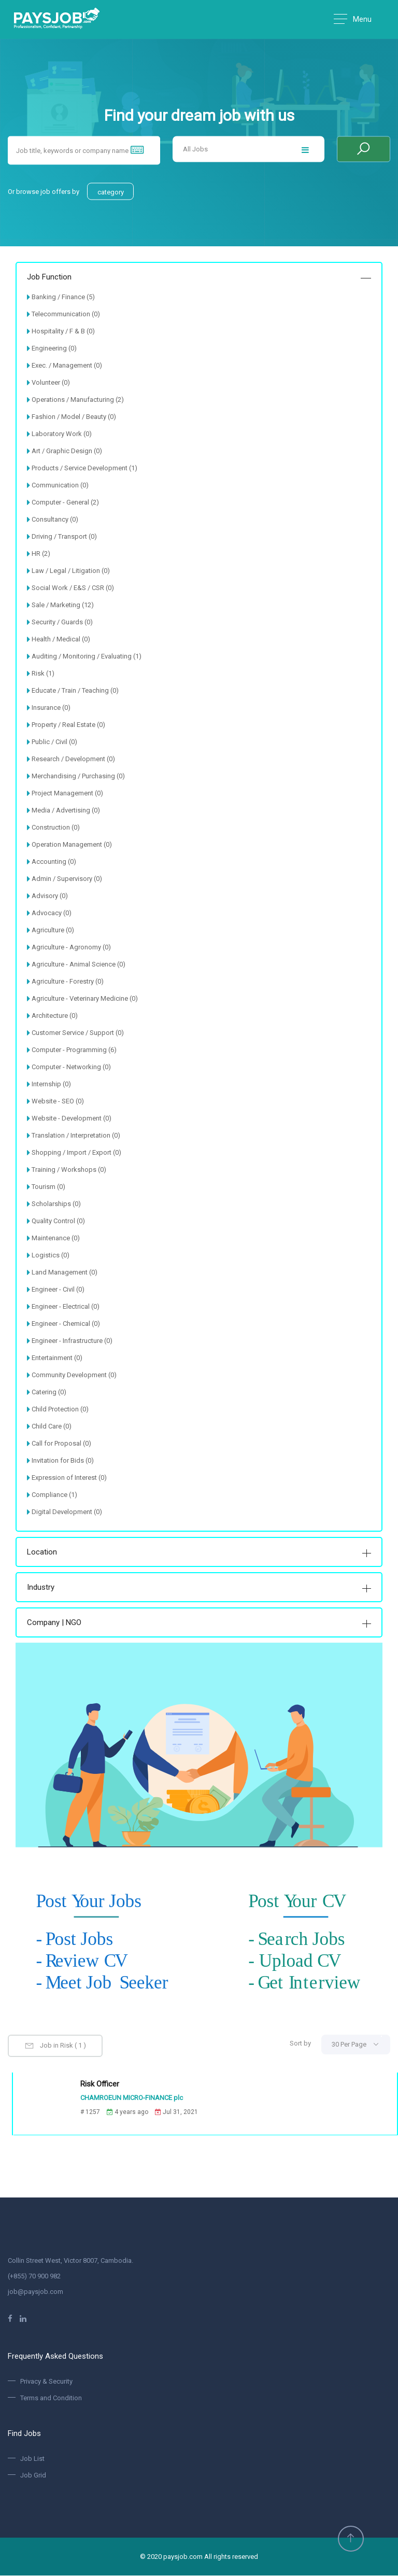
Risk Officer (97, 2084)
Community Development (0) (74, 1375)
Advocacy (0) (52, 913)
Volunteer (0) (51, 382)
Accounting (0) (54, 861)
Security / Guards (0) (62, 622)
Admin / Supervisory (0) (67, 879)
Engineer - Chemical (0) (66, 1323)
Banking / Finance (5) (63, 297)
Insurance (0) (51, 707)
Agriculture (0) (53, 930)
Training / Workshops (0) (69, 1169)
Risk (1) (43, 673)
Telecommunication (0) (66, 314)
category (110, 192)
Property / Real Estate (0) (68, 725)
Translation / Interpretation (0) (76, 1135)
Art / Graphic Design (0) (67, 451)
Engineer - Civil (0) (58, 1289)
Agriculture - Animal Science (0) (78, 964)
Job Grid (33, 2475)
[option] (199, 220)
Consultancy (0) (55, 519)
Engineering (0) (54, 348)
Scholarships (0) (56, 1204)
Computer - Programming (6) (74, 1050)
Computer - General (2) (65, 502)
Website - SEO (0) (58, 1101)
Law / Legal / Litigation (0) (71, 571)
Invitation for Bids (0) (63, 1460)
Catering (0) (49, 1392)
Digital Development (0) (67, 1512)
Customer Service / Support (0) (78, 1033)
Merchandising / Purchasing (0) (78, 776)
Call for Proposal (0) (61, 1443)
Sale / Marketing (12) (63, 605)
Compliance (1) (54, 1495)
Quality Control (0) (58, 1221)
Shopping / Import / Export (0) (76, 1152)
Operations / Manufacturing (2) (78, 399)
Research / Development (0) (73, 759)
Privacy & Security (46, 2382)
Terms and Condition (51, 2398)
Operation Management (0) (72, 844)
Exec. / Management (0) (67, 365)
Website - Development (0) (71, 1118)
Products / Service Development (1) (84, 468)
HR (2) (41, 553)
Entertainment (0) (57, 1358)
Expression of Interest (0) (69, 1477)
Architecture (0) (55, 1015)
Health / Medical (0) (61, 639)
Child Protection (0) (60, 1409)
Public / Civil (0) (54, 742)
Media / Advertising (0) (66, 810)
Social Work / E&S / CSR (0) (73, 588)
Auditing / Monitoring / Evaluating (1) (86, 656)
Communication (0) (60, 485)
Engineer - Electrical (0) (66, 1306)
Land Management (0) (64, 1272)
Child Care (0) (52, 1426)
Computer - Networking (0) (71, 1067)
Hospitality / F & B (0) (63, 331)
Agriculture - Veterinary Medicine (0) (85, 998)
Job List (32, 2459)
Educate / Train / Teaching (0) (75, 690)
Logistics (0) (50, 1255)
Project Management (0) (67, 793)
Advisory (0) (50, 896)
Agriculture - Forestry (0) (68, 981)
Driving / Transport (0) (64, 536)
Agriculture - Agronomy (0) (71, 947)
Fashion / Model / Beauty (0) (74, 417)
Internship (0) (51, 1084)
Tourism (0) (48, 1187)
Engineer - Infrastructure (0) (72, 1341)
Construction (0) (56, 827)
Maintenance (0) (56, 1238)
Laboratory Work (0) (62, 434)
